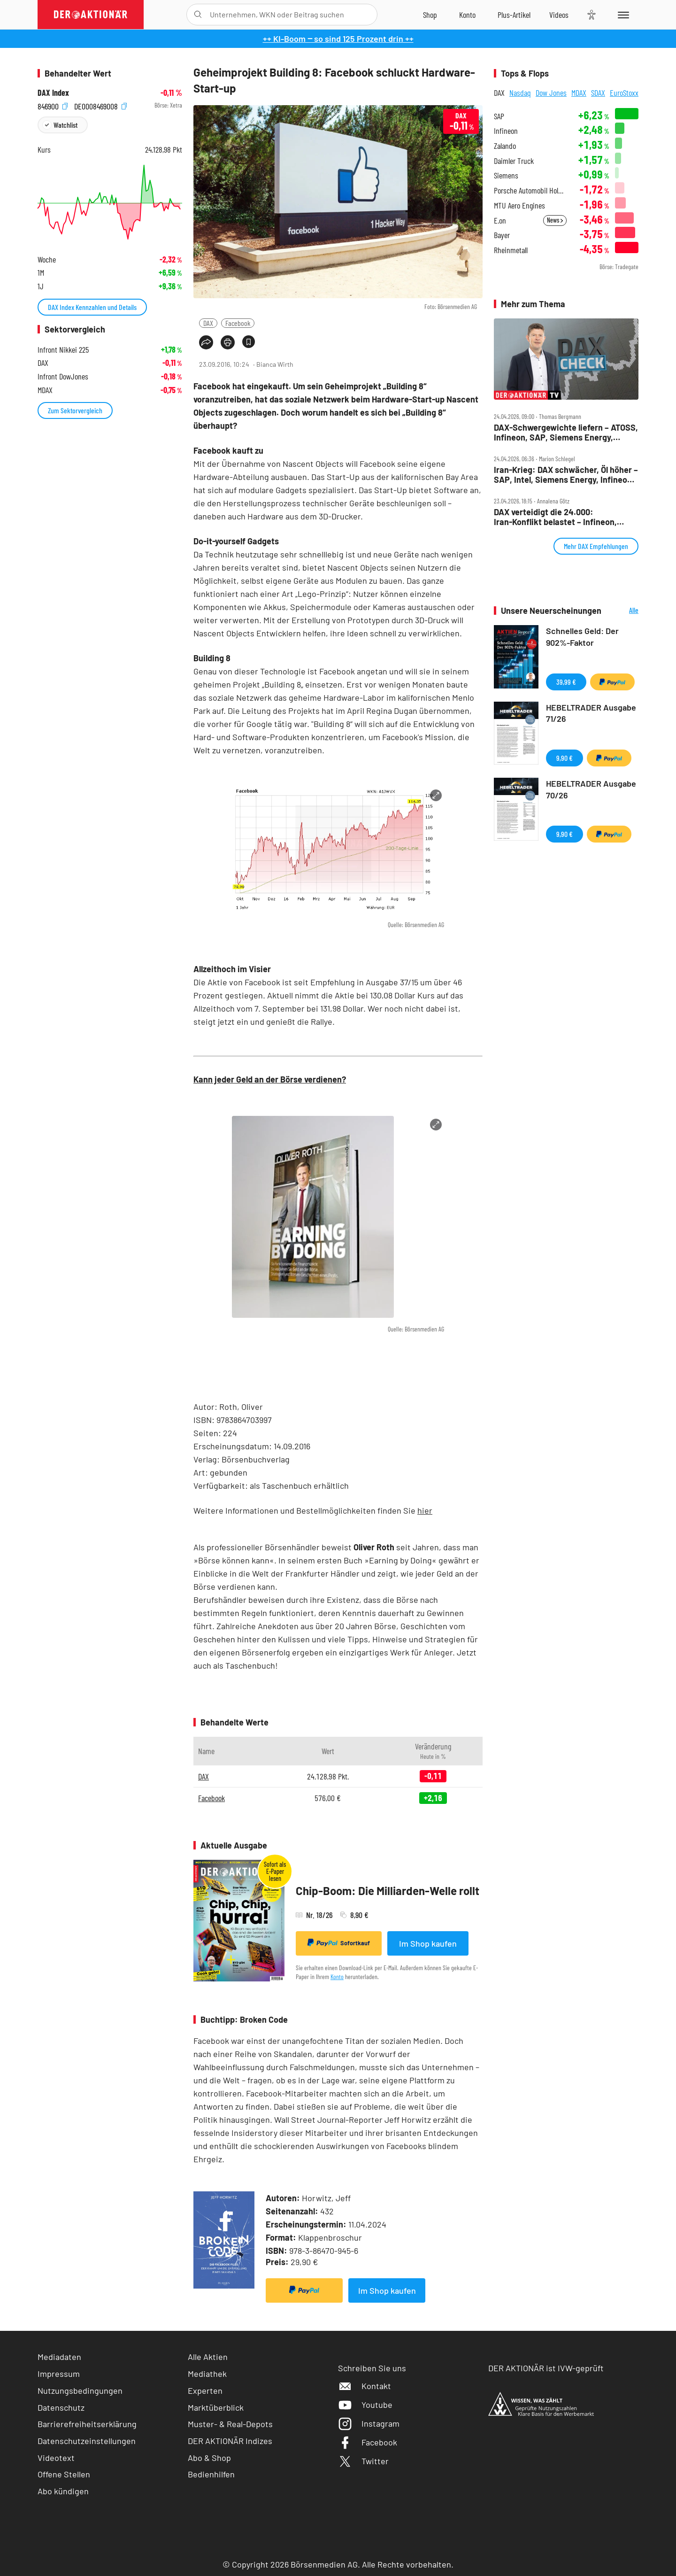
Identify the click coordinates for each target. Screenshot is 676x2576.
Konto (337, 1976)
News (555, 220)
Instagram (368, 2423)
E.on (500, 220)
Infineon (506, 131)
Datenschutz (61, 2407)
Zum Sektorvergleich (75, 410)
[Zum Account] (467, 14)
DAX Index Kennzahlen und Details (92, 306)
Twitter (363, 2461)
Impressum (59, 2373)
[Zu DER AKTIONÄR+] (514, 14)
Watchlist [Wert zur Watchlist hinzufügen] (65, 124)
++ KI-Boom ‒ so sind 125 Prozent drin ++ (338, 38)
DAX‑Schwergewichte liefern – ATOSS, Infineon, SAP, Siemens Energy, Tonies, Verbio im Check (566, 432)
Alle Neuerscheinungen (622, 611)
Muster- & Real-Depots (230, 2424)
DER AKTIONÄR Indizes (230, 2441)
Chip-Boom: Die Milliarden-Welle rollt (387, 1890)
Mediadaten (59, 2357)
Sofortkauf (338, 1943)
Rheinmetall (511, 250)
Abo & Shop (209, 2457)
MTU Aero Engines (519, 205)
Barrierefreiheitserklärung (87, 2424)
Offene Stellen (64, 2474)
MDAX (578, 92)
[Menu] (621, 14)
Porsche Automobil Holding (530, 190)
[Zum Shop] (430, 14)
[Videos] (559, 14)
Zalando (505, 146)
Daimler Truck (514, 161)
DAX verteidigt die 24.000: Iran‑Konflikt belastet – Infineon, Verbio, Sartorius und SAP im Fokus (561, 516)
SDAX (598, 92)
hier (424, 1510)
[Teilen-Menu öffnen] (206, 342)
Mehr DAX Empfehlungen (596, 546)
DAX (208, 322)
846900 (53, 105)
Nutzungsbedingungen (80, 2390)
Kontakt (364, 2386)
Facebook (237, 322)
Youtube (365, 2404)
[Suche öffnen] (197, 14)
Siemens (506, 175)
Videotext (56, 2457)
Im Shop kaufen (428, 1943)
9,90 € (564, 757)
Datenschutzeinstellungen (87, 2441)
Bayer (502, 235)
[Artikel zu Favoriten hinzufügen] (248, 341)
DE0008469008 (100, 105)
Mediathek (207, 2373)
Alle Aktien (208, 2357)
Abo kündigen (63, 2491)
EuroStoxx (624, 92)
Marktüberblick (216, 2407)
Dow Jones (551, 92)
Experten (205, 2390)
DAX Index (53, 93)
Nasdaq (520, 92)
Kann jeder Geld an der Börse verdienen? (269, 1079)
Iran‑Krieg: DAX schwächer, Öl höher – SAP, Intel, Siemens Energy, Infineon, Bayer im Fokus (566, 474)
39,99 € (566, 681)
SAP (499, 116)
